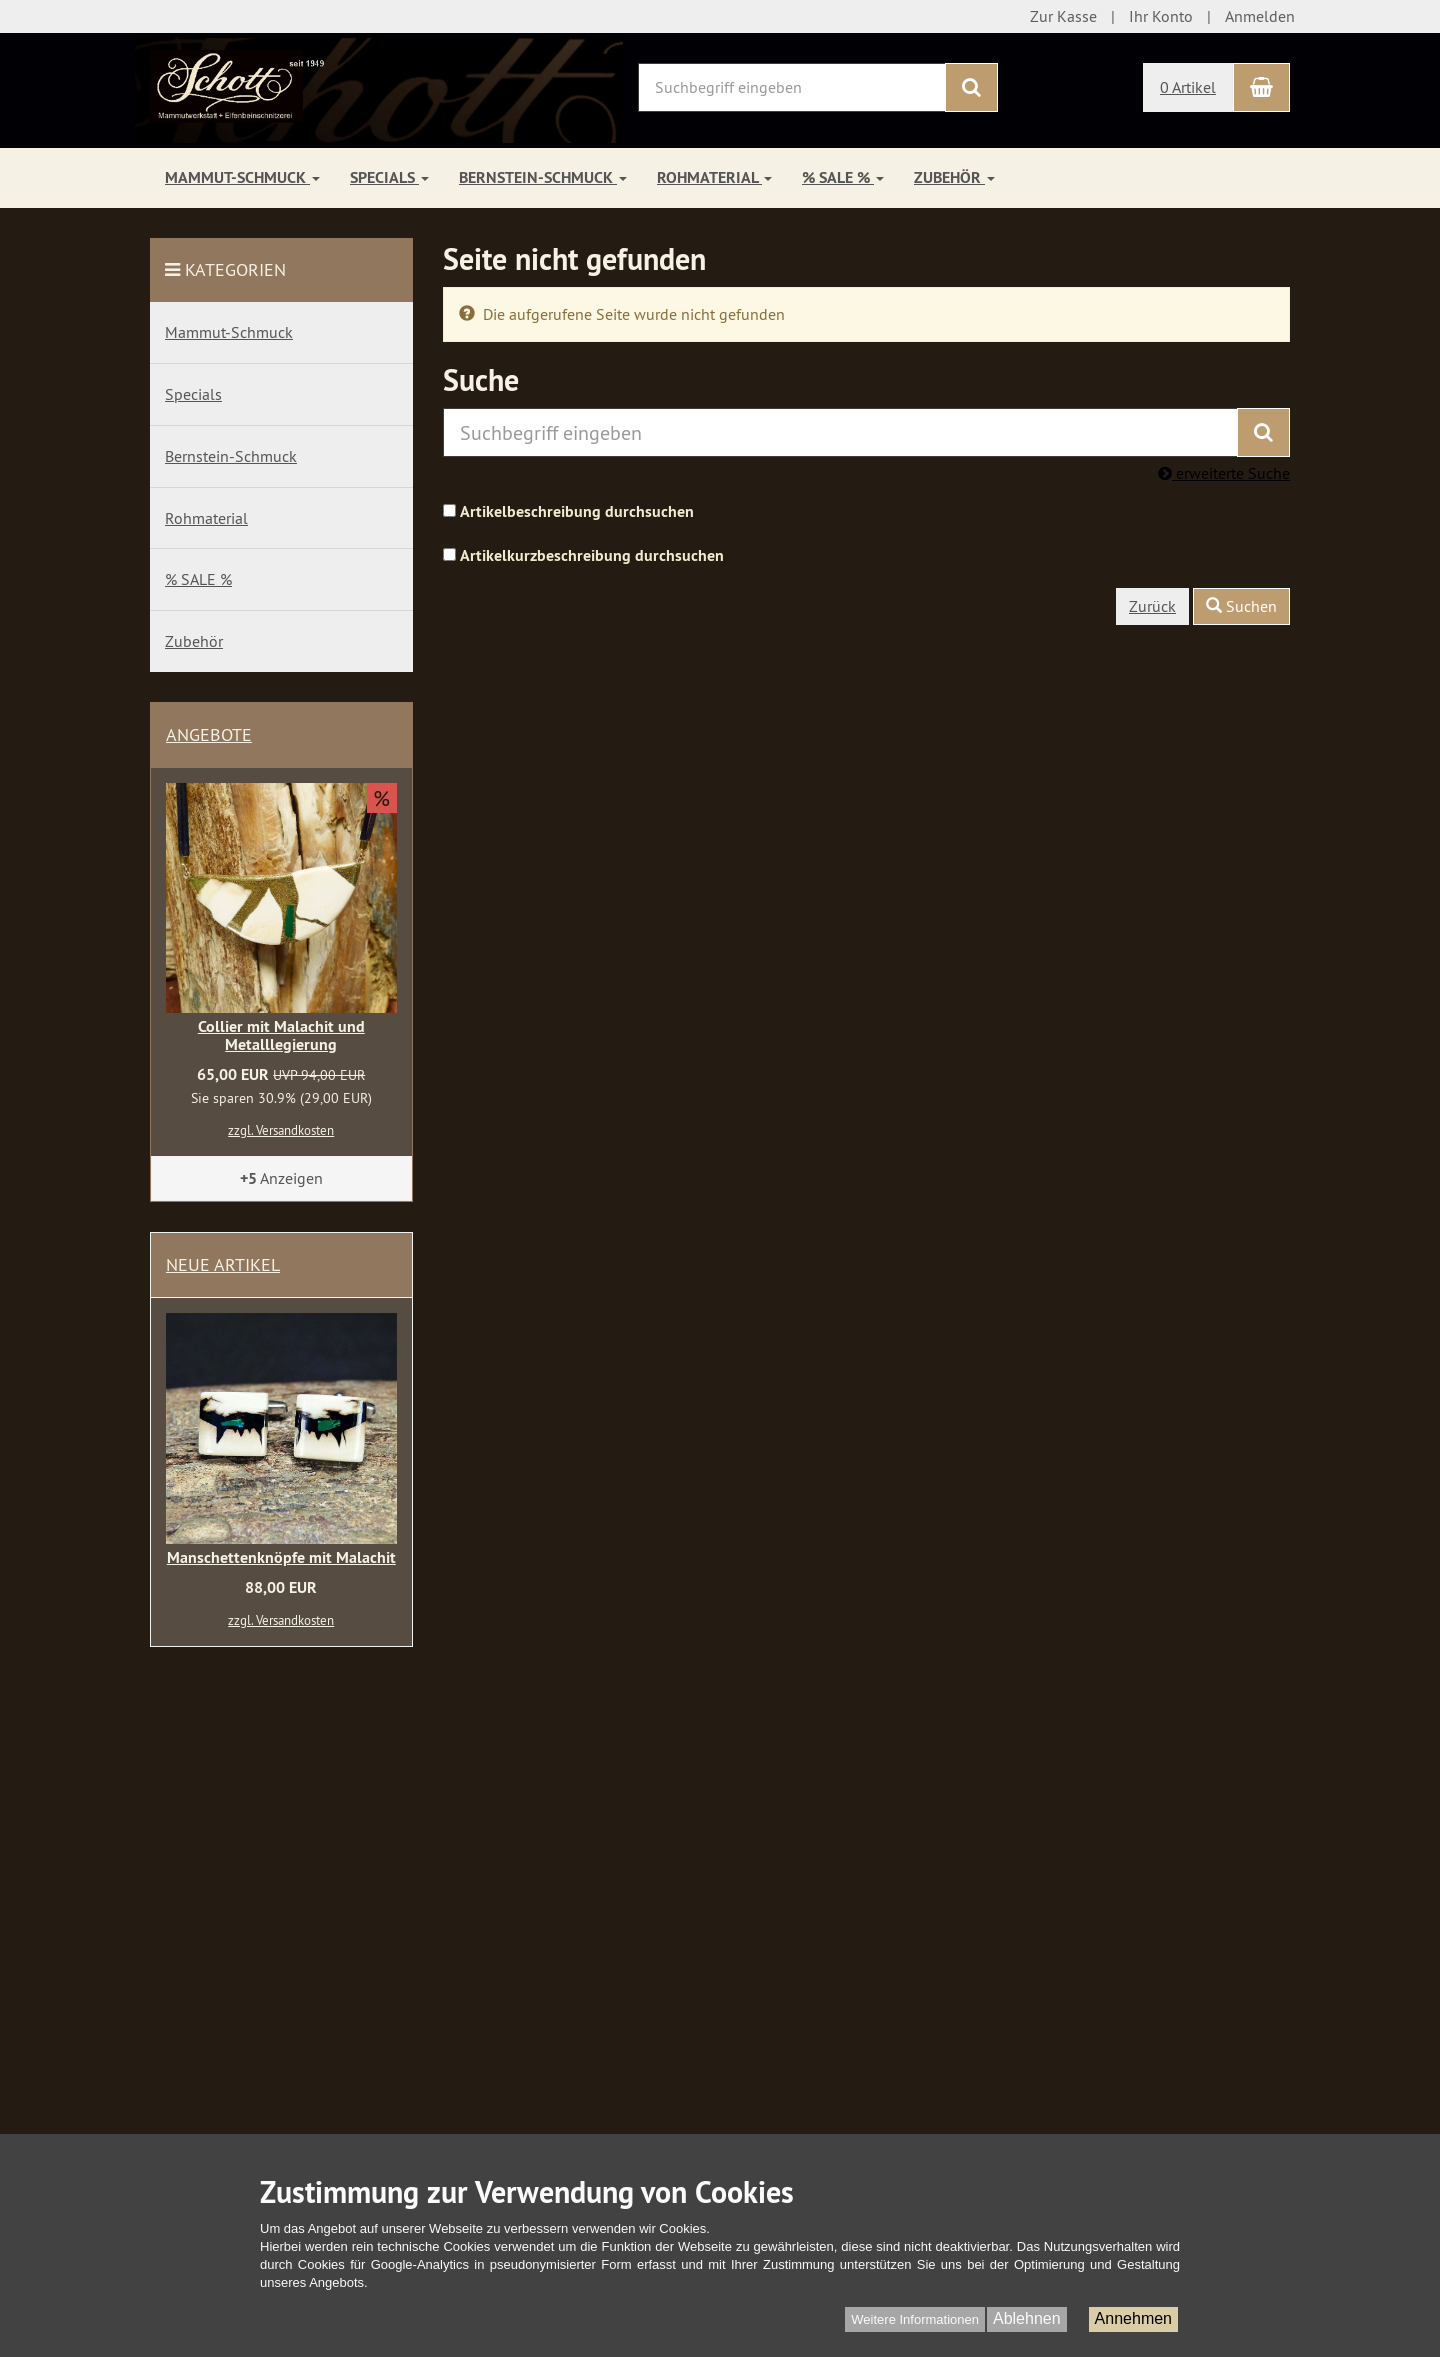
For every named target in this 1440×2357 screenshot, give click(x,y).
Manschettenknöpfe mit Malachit (281, 1557)
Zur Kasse (1063, 16)
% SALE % (843, 177)
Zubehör (954, 177)
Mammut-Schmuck (242, 177)
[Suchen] (971, 87)
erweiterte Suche (1224, 473)
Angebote (209, 734)
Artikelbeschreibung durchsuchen (577, 511)
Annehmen (1133, 2318)
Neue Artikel (223, 1264)
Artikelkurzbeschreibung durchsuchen (592, 555)
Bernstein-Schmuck (543, 177)
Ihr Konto (1161, 16)
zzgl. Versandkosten (281, 1130)
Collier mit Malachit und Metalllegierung (281, 1035)
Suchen (1241, 606)
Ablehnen (1027, 2318)
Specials (389, 177)
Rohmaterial (714, 177)
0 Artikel (1188, 87)
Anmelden (1260, 16)
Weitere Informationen (915, 2319)
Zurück (1152, 606)
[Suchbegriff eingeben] (792, 87)
